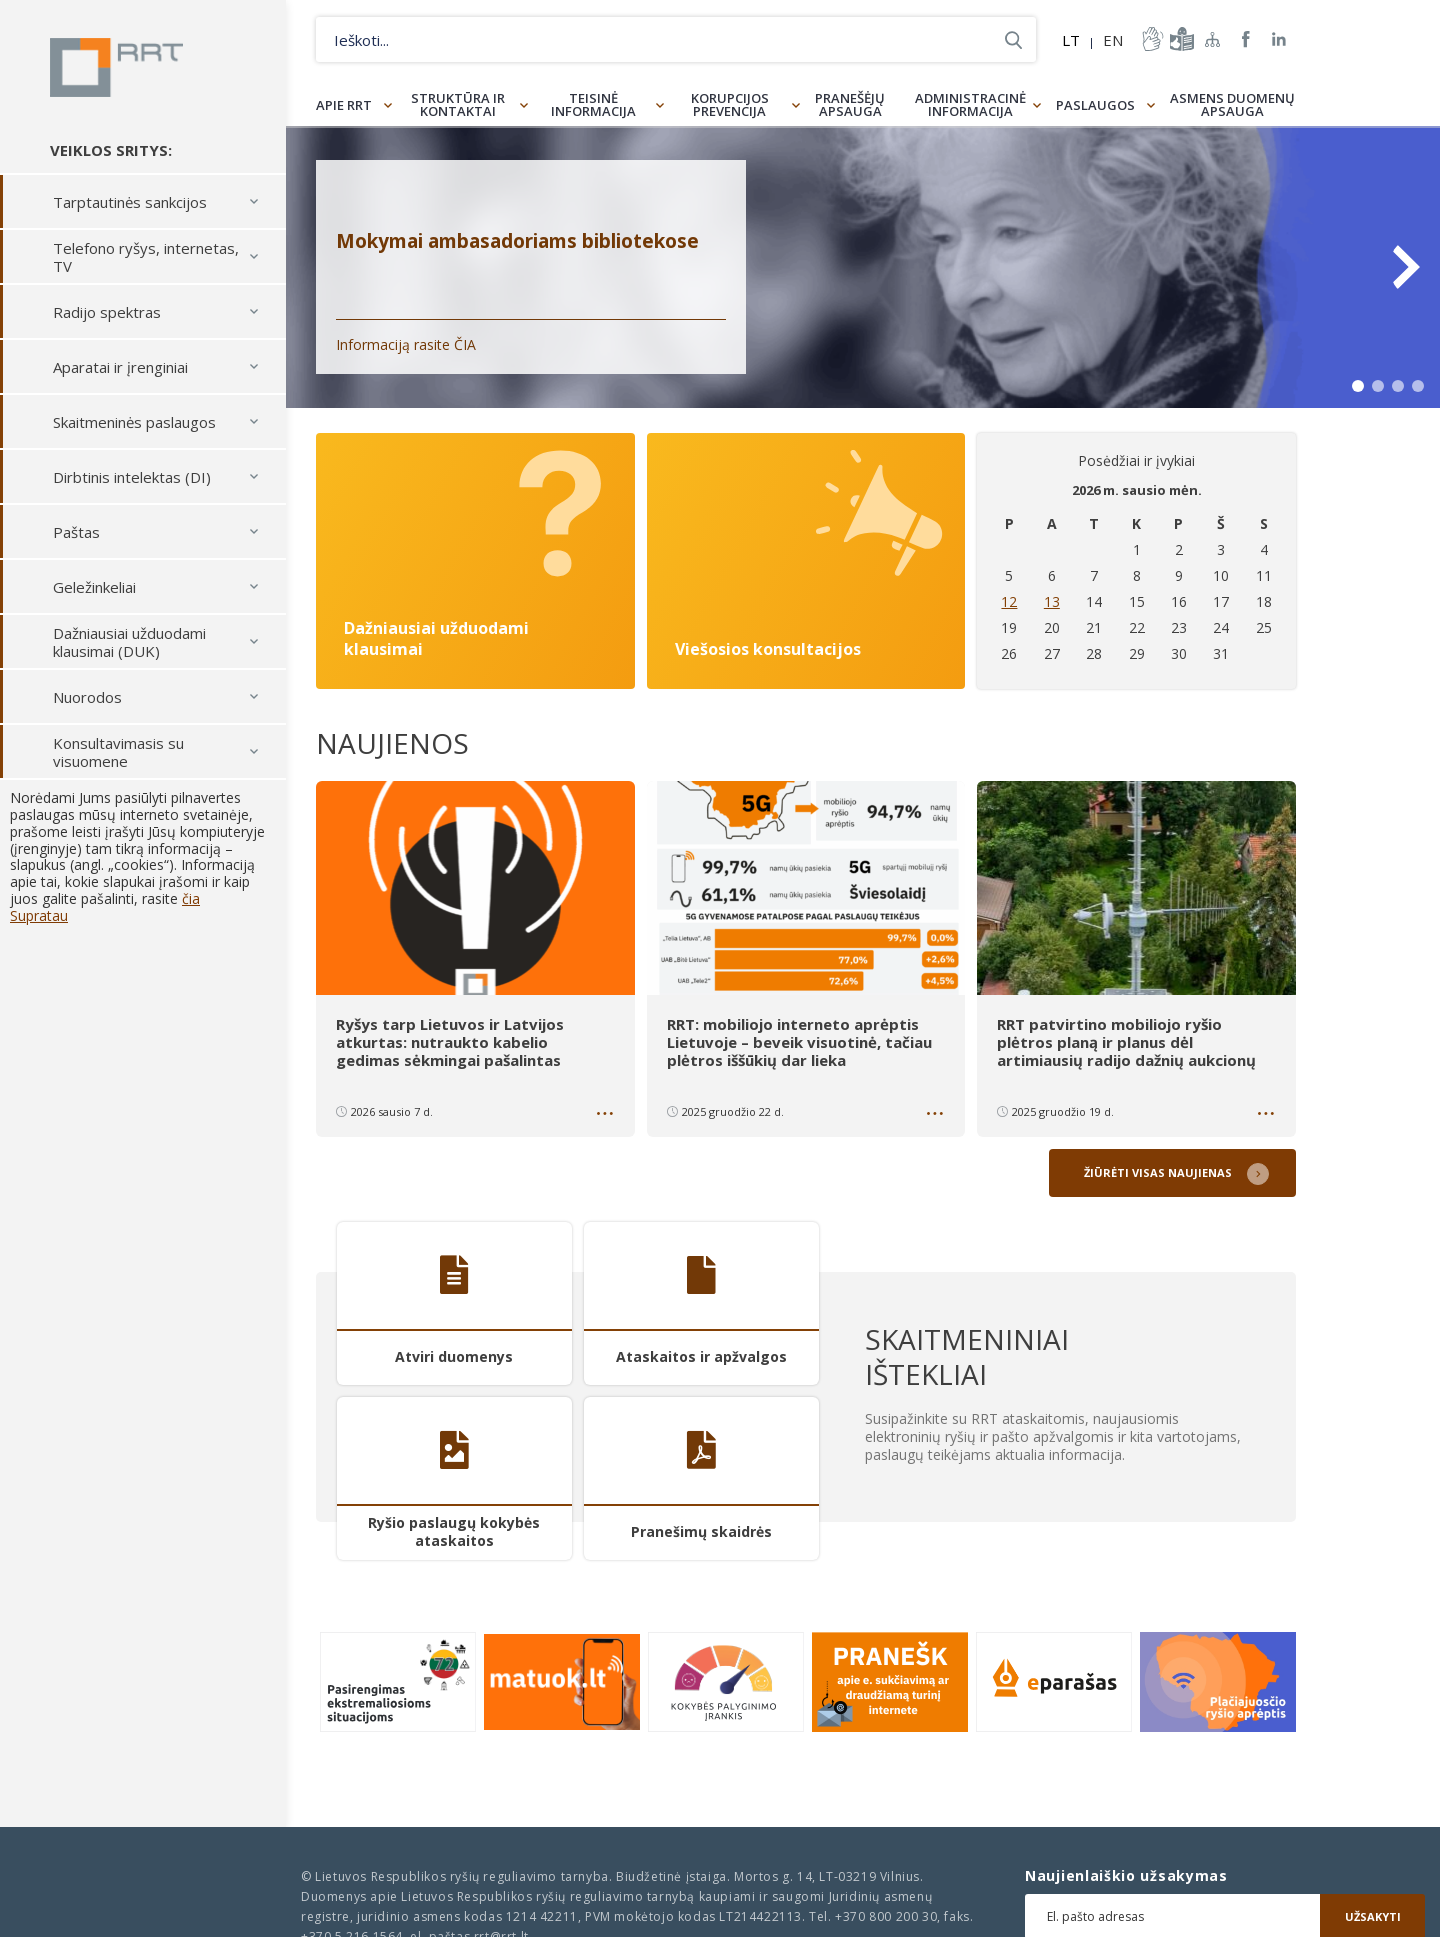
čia (191, 899)
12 (1009, 601)
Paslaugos (1095, 105)
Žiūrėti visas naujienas (1158, 1172)
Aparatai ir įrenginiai (120, 368)
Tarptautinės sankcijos (130, 203)
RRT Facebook (1246, 39)
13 (1052, 601)
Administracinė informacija (970, 104)
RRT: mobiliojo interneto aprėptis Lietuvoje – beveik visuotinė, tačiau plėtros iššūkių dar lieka (799, 1042)
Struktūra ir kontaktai (458, 104)
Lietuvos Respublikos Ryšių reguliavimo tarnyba (117, 68)
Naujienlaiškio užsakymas (1126, 1876)
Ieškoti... (1013, 39)
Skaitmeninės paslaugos (134, 423)
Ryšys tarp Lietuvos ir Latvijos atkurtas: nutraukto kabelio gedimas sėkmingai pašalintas (450, 1042)
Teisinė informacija (593, 104)
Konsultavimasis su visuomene (118, 753)
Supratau (39, 916)
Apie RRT (344, 105)
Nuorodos (87, 698)
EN (1113, 40)
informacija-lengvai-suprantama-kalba (1180, 39)
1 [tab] (1358, 386)
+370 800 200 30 (886, 1916)
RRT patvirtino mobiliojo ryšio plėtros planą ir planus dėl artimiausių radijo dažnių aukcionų (1128, 1042)
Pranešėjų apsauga (850, 104)
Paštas (76, 533)
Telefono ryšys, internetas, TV (146, 258)
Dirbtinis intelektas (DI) (132, 478)
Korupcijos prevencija (730, 104)
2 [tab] (1378, 386)
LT (1071, 40)
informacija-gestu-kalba (1151, 39)
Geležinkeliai (94, 588)
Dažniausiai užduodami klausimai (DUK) (129, 643)
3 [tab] (1398, 386)
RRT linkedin (1279, 39)
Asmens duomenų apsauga (1232, 104)
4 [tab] (1418, 386)
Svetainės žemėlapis (1213, 39)
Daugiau (607, 1117)
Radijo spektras (107, 313)
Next (1405, 267)
